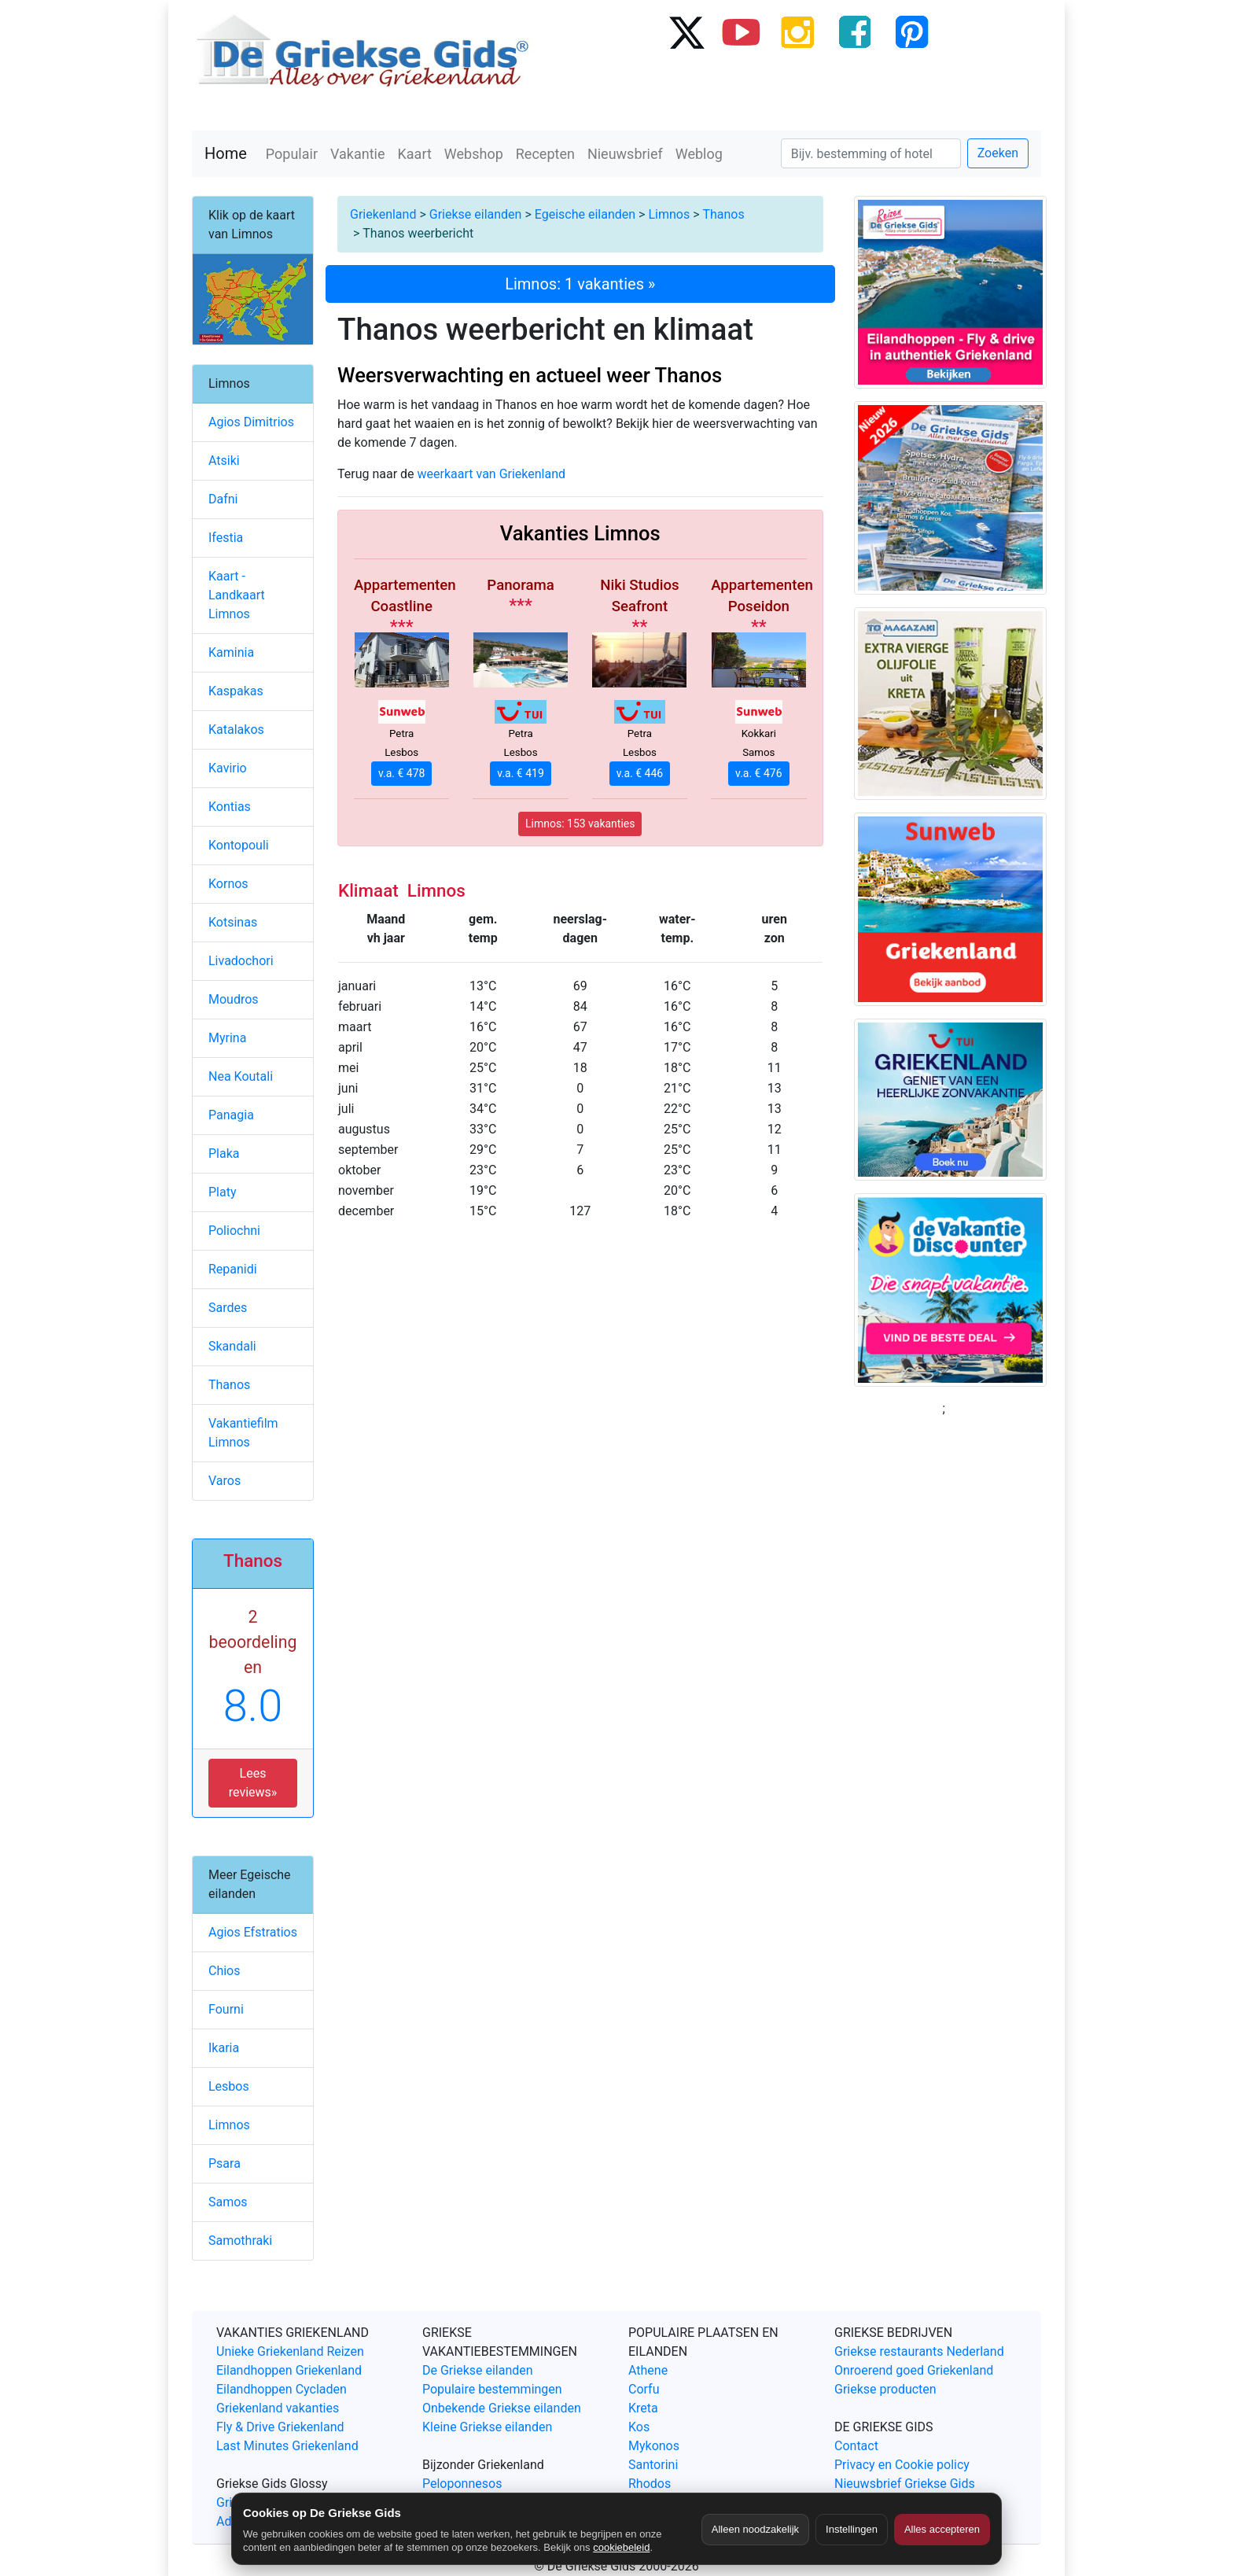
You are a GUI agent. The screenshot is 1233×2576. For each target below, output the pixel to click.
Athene (648, 2370)
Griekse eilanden (475, 214)
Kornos (228, 883)
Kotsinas (232, 922)
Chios (224, 1970)
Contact (856, 2445)
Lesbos (228, 2086)
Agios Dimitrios (251, 422)
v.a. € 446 (639, 773)
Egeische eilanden (585, 214)
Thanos (723, 214)
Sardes (227, 1307)
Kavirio (227, 768)
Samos (228, 2202)
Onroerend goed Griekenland (913, 2370)
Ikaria (223, 2047)
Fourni (226, 2009)
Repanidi (232, 1269)
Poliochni (234, 1230)
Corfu (643, 2389)
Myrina (227, 1037)
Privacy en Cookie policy (902, 2464)
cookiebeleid (621, 2547)
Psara (224, 2163)
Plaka (224, 1153)
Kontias (229, 806)
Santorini (653, 2464)
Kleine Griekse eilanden (487, 2426)
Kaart (415, 154)
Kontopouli (238, 845)
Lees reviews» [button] (253, 1783)
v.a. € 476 (758, 773)
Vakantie (357, 154)
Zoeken (997, 153)
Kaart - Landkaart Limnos (236, 595)
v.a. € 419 (520, 773)
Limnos (669, 214)
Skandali (232, 1346)
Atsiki (224, 460)
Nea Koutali (240, 1076)
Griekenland (383, 214)
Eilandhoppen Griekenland (289, 2370)
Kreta (643, 2408)
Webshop (473, 154)
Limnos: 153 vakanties (580, 823)
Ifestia (225, 537)
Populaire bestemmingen (492, 2389)
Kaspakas (235, 691)
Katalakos (236, 729)
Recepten (545, 154)
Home (225, 153)
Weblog (699, 154)
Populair (292, 154)
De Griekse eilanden (477, 2370)
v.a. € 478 (401, 773)
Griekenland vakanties (277, 2408)
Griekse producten (885, 2389)
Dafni (223, 499)
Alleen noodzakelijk (755, 2529)
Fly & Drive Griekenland (280, 2426)
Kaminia (231, 652)
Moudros (233, 999)
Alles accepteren (942, 2529)
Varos (224, 1480)
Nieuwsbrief (625, 154)
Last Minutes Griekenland (287, 2445)
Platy (222, 1192)
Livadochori (241, 960)
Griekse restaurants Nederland (919, 2351)
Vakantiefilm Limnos (243, 1433)
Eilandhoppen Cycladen (281, 2389)
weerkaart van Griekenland (492, 473)
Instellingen (852, 2529)
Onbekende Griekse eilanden (501, 2408)
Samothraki (240, 2240)
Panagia (231, 1114)
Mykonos (653, 2445)
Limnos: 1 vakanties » (580, 284)
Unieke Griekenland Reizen (290, 2351)
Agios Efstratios (252, 1932)
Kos (639, 2426)
